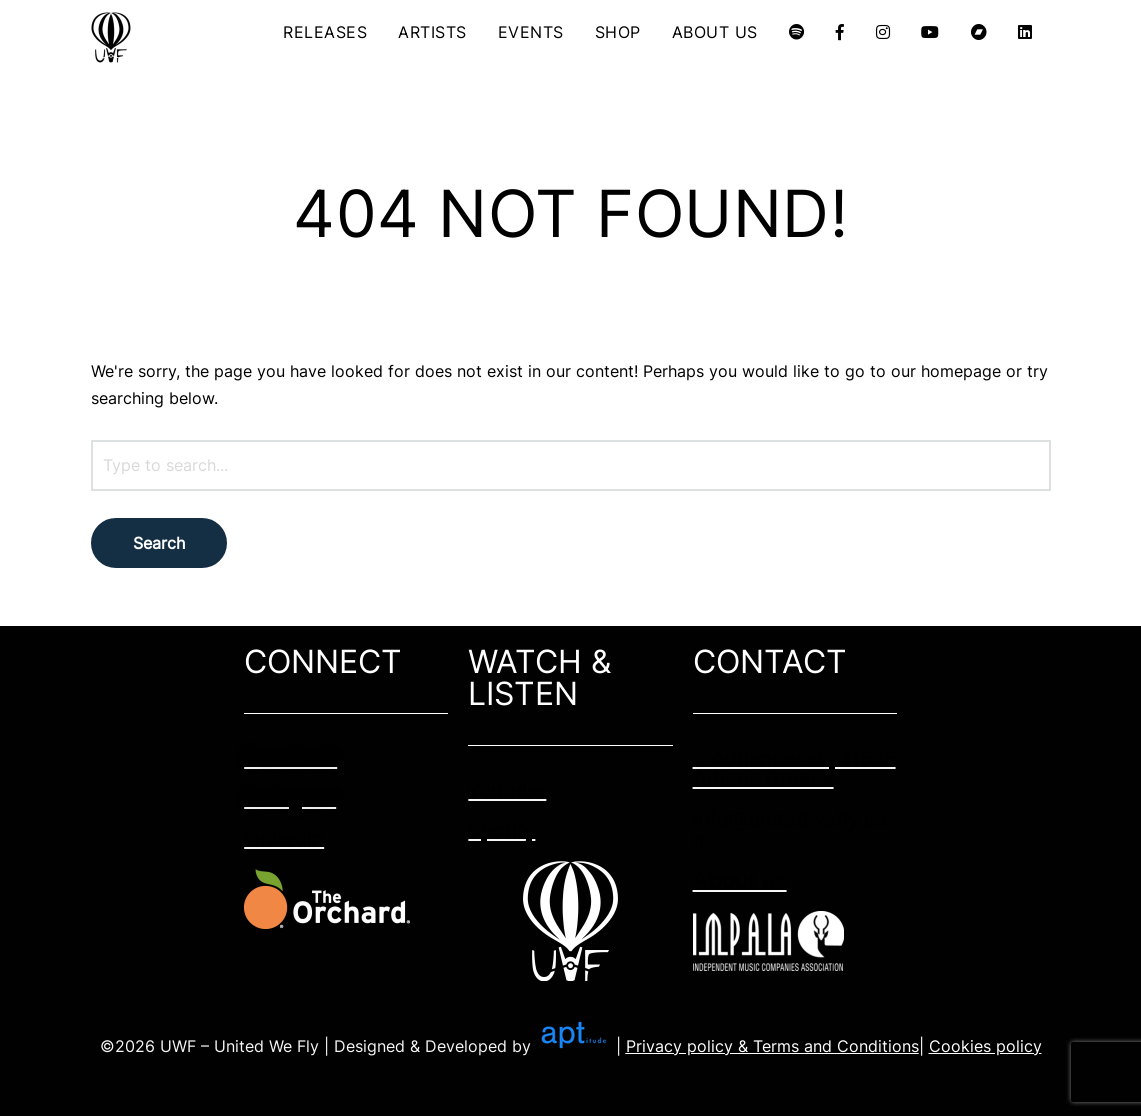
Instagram (290, 799)
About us (740, 880)
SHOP (618, 32)
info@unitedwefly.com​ (790, 829)
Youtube (507, 791)
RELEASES (325, 32)
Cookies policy (985, 1046)
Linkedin (284, 839)
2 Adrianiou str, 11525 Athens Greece (794, 769)
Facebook (290, 759)
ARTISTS (432, 32)
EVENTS (531, 32)
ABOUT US (715, 32)
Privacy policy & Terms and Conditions (772, 1046)
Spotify (501, 831)
